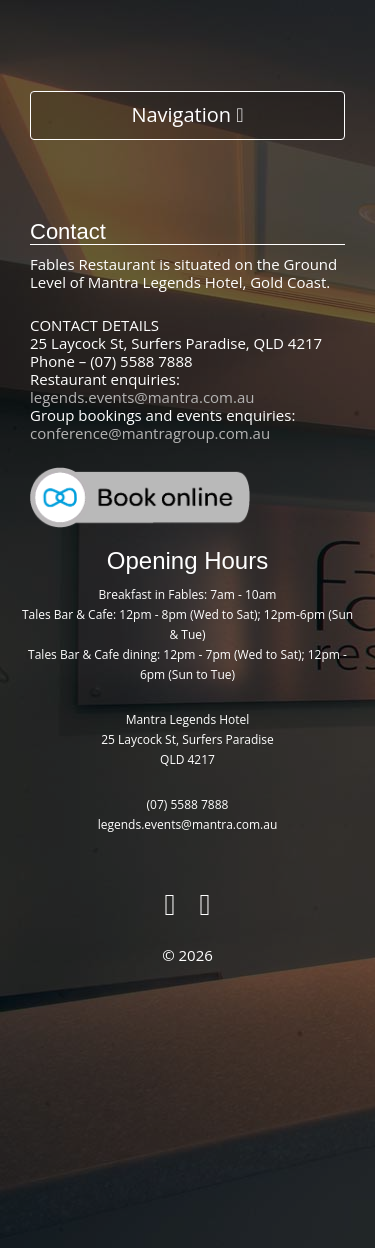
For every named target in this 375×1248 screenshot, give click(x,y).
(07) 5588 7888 (188, 804)
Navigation (187, 114)
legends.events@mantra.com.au (142, 397)
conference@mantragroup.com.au (150, 433)
